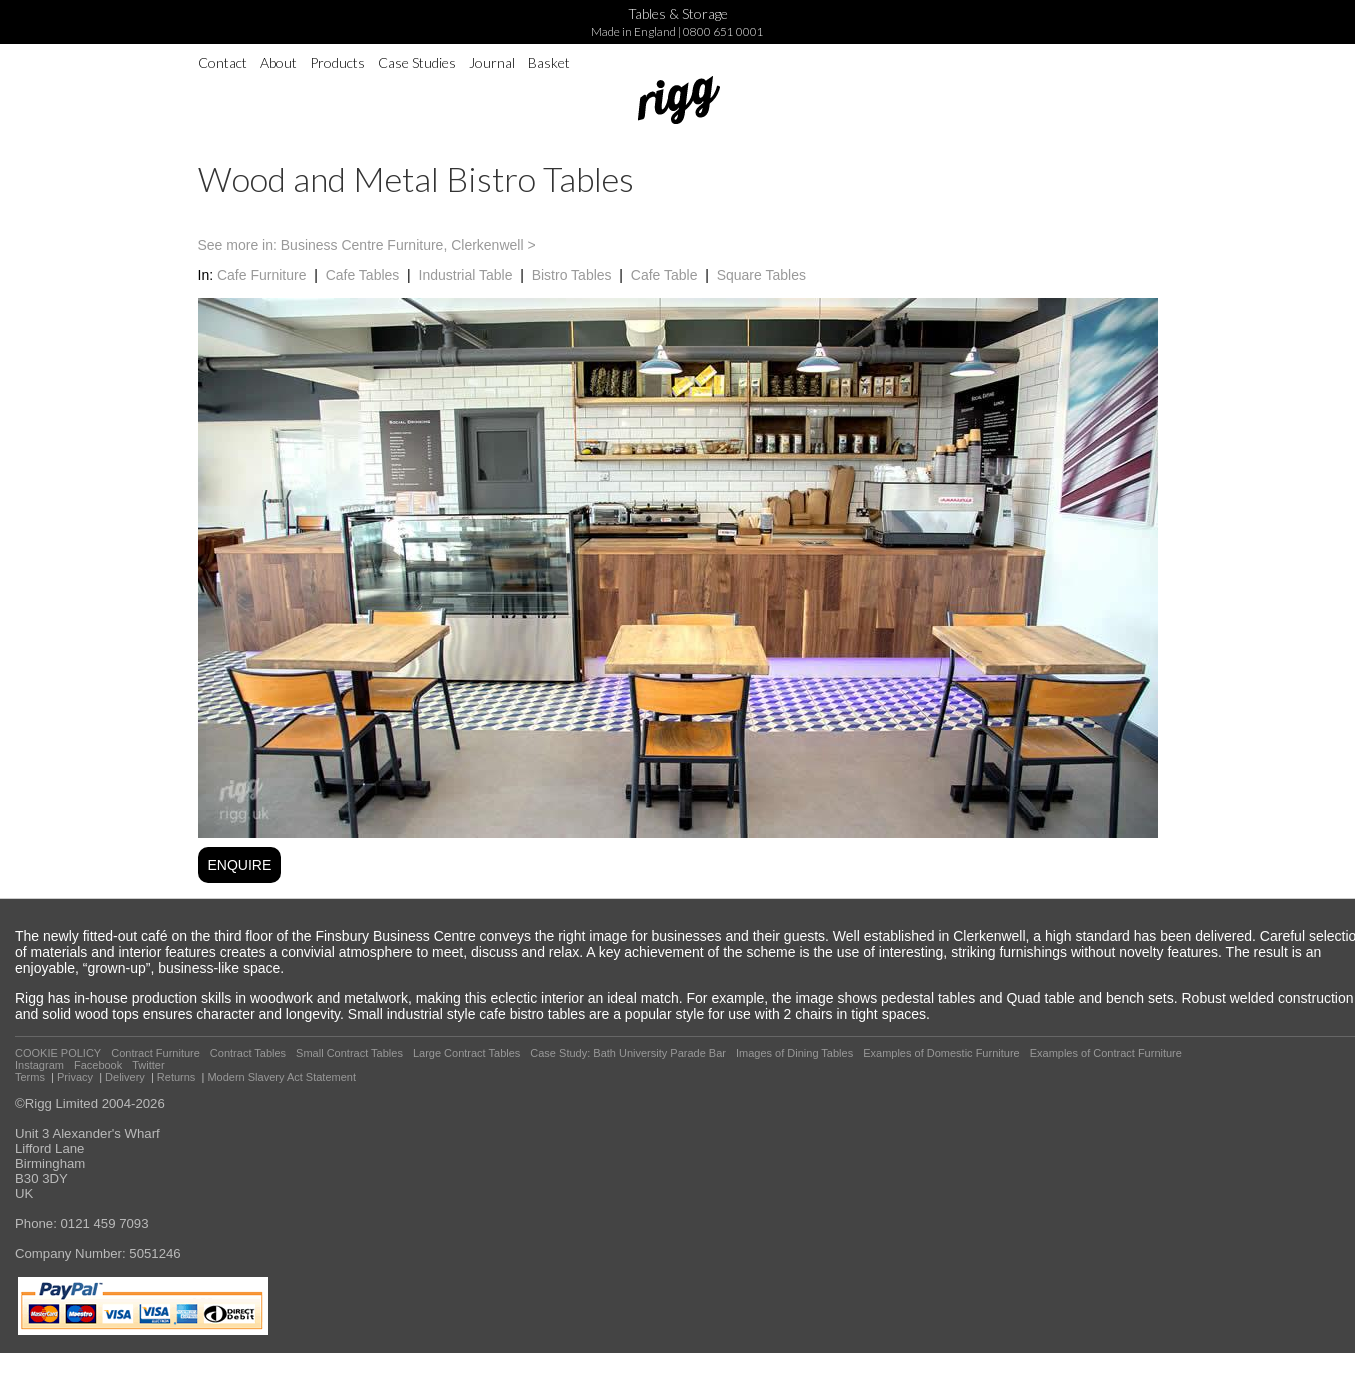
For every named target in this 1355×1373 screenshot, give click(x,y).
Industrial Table (466, 275)
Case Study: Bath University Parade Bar (628, 1053)
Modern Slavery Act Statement (281, 1077)
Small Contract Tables (349, 1053)
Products (337, 62)
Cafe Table (664, 275)
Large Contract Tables (466, 1053)
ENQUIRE (240, 865)
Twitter (148, 1065)
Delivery (125, 1077)
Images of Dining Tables (794, 1053)
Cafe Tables (363, 275)
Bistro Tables (572, 275)
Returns (176, 1077)
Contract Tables (248, 1053)
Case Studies (417, 62)
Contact (222, 62)
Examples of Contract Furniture (1106, 1053)
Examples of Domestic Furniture (941, 1053)
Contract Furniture (155, 1053)
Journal (492, 62)
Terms (30, 1077)
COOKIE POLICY (58, 1053)
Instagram (39, 1065)
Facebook (98, 1065)
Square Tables (761, 275)
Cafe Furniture (261, 275)
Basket (549, 62)
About (278, 62)
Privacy (75, 1077)
